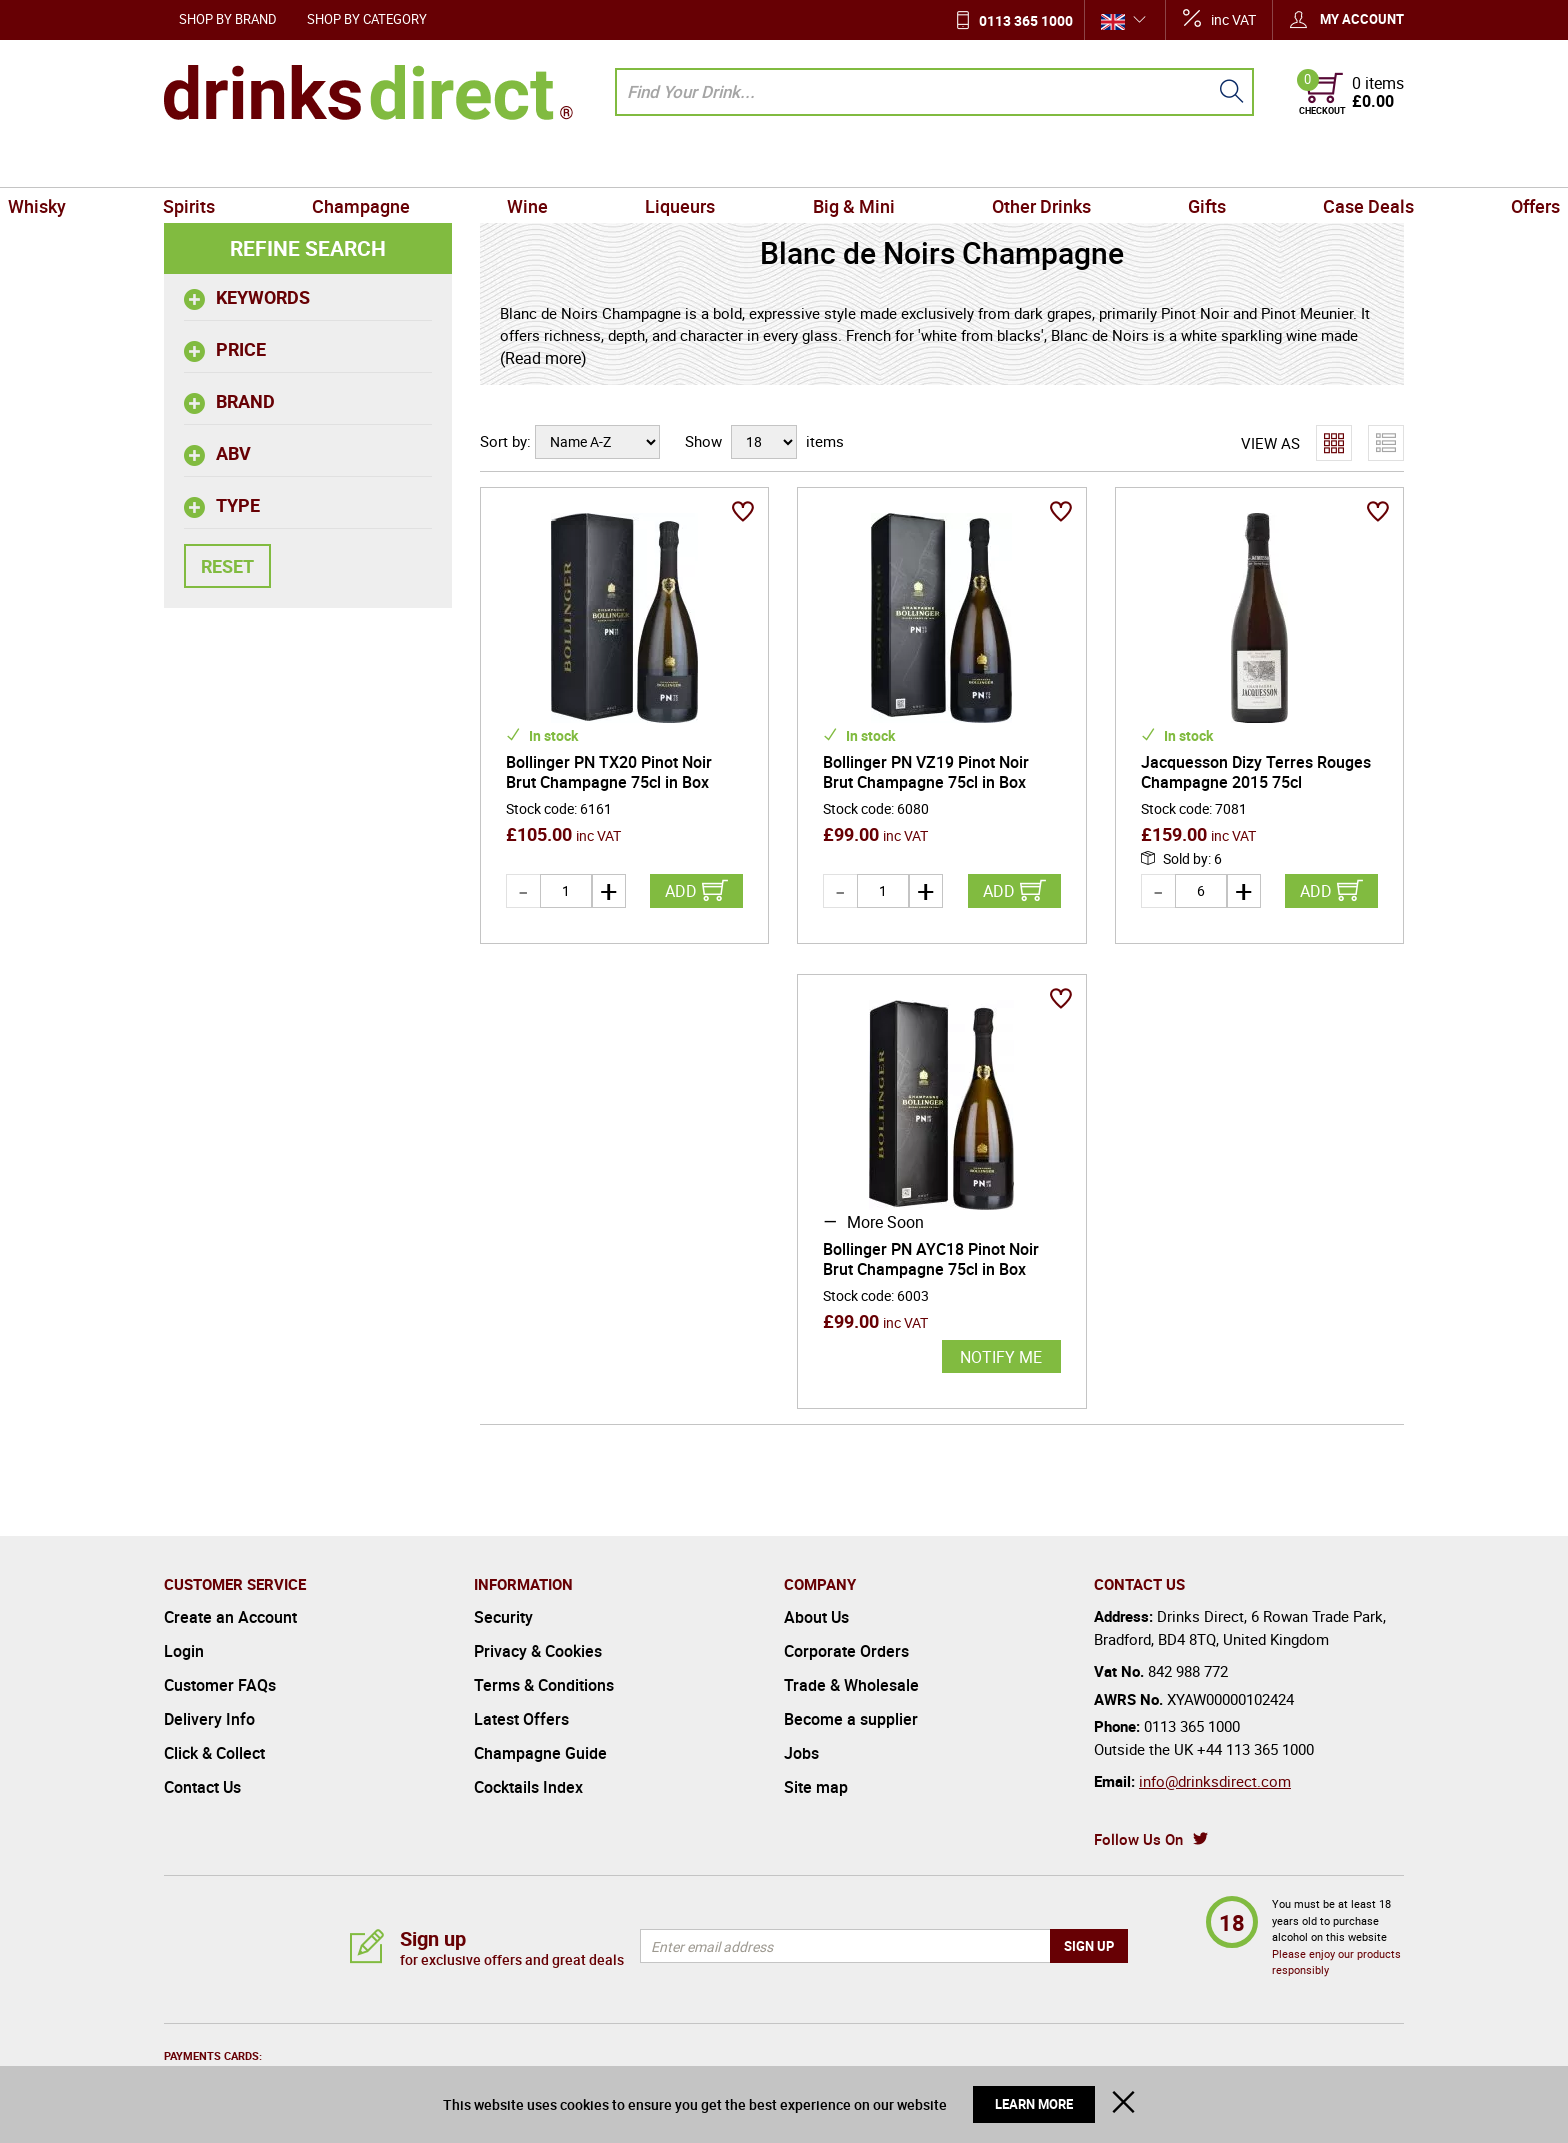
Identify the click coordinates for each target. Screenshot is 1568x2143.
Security (503, 1617)
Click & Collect (214, 1753)
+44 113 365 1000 (1255, 1749)
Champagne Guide (540, 1753)
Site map (816, 1787)
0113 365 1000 (1026, 20)
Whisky (201, 164)
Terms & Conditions (544, 1685)
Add (681, 891)
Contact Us (202, 1787)
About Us (816, 1617)
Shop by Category (367, 19)
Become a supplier (851, 1719)
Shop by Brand (228, 19)
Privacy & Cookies (538, 1651)
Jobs (801, 1753)
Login (184, 1651)
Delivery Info (209, 1719)
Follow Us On (1138, 1839)
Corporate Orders (846, 1651)
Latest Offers (521, 1719)
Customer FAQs (220, 1685)
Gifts (1116, 164)
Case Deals (1240, 164)
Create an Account (230, 1617)
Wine (582, 164)
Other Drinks (986, 164)
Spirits (317, 164)
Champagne (452, 164)
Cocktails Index (528, 1787)
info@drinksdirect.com (1215, 1781)
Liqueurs (699, 164)
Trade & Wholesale (851, 1685)
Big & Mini (835, 164)
